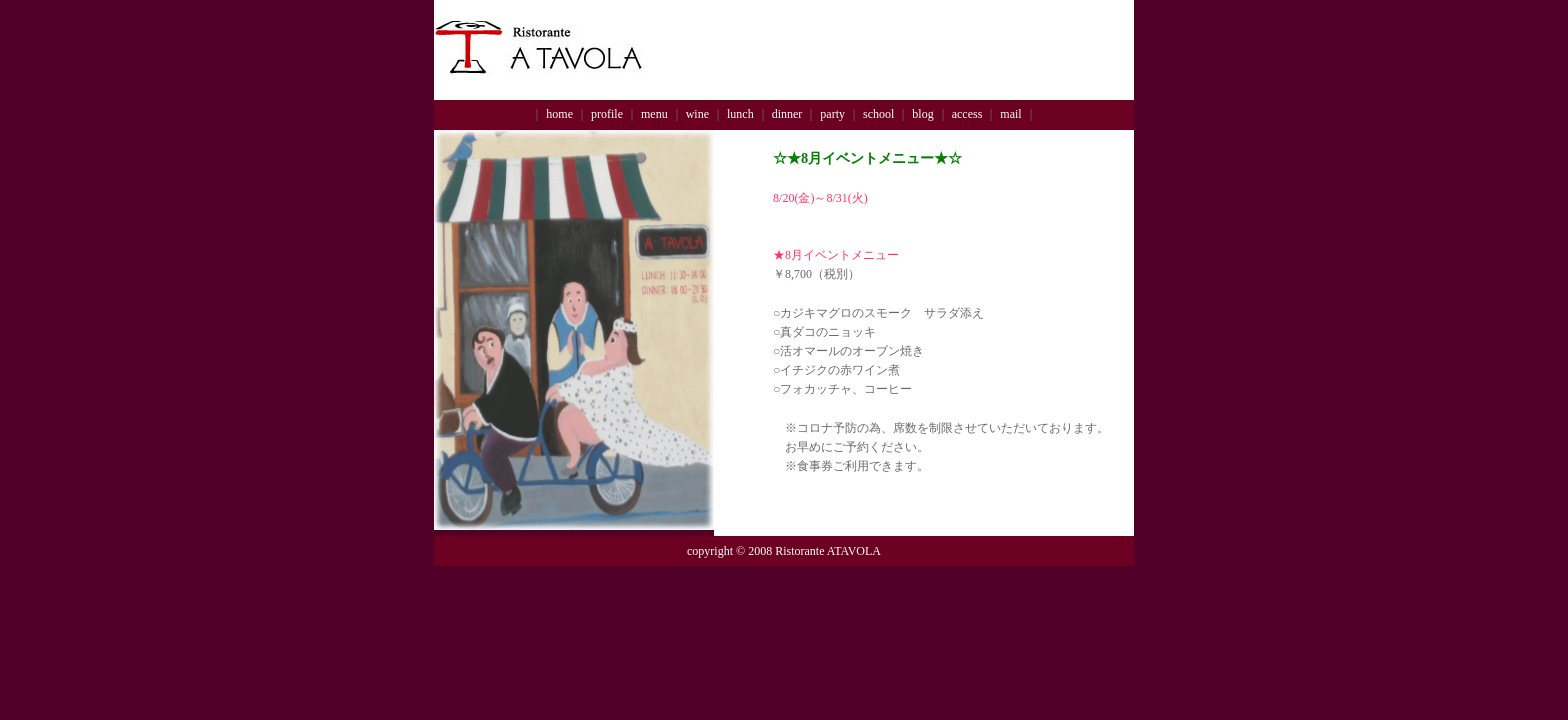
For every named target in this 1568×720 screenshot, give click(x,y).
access (967, 114)
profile (607, 114)
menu (654, 114)
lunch (740, 114)
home (559, 114)
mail (1010, 114)
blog (922, 114)
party (832, 114)
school (878, 114)
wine (697, 114)
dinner (787, 114)
